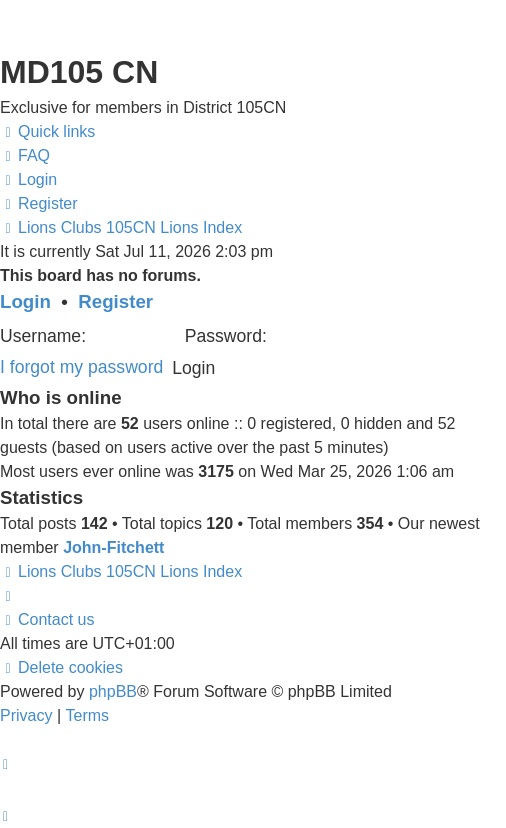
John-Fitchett (113, 547)
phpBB (113, 691)
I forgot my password (81, 367)
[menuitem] (25, 156)
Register (115, 301)
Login (25, 301)
